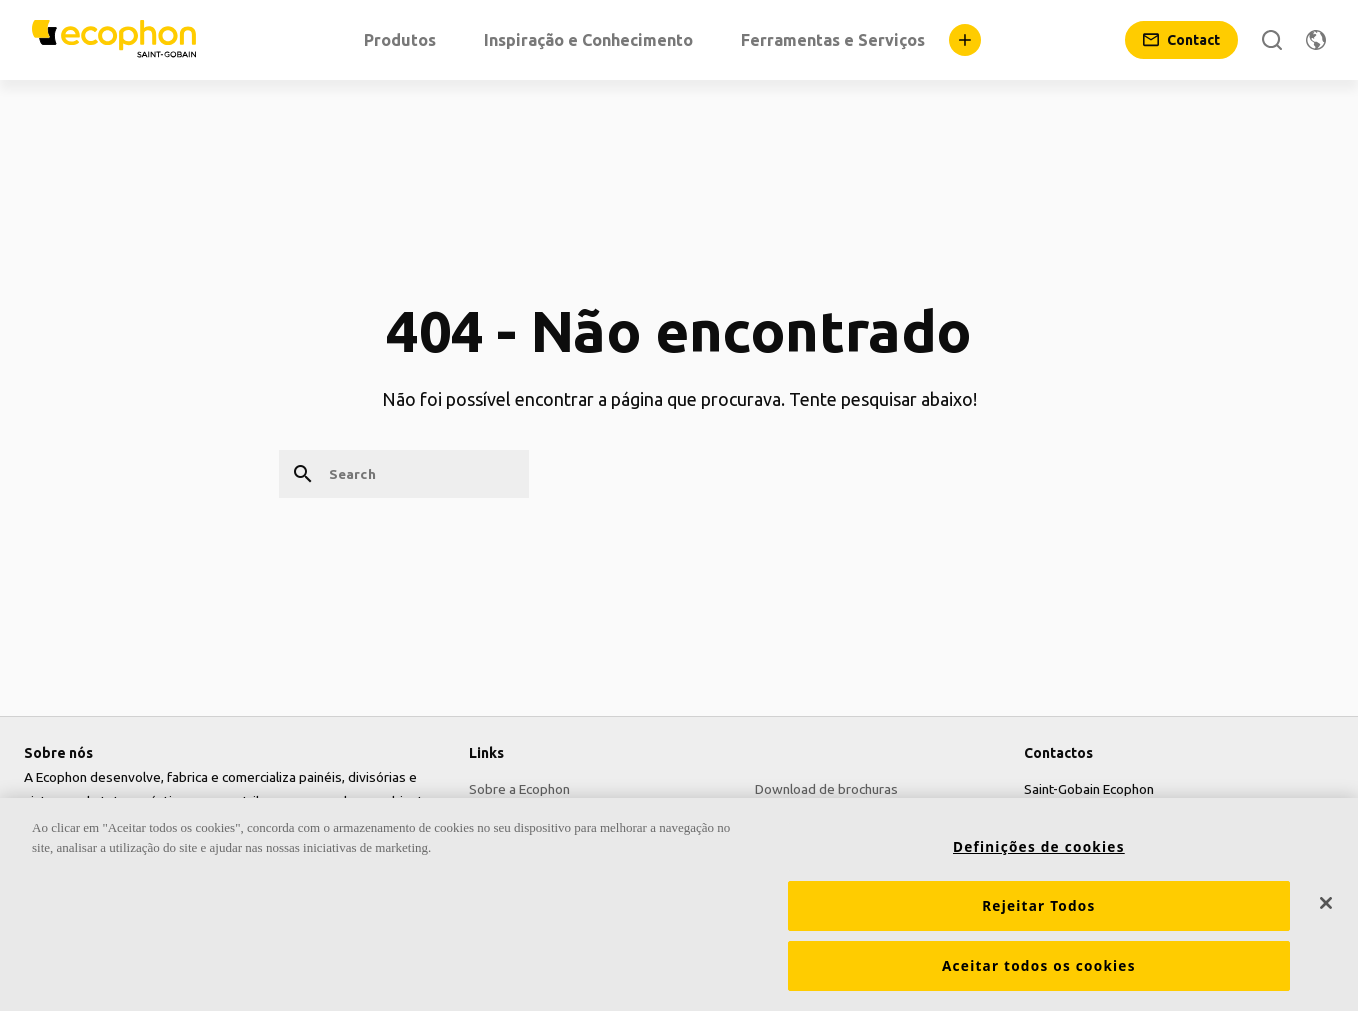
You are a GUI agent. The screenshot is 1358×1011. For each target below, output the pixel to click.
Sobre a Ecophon (519, 789)
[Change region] (1316, 40)
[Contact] (1181, 40)
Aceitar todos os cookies (1039, 972)
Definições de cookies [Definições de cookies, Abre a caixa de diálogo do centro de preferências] (1039, 853)
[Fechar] (1326, 909)
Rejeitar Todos (1038, 912)
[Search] (1272, 40)
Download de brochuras (826, 789)
